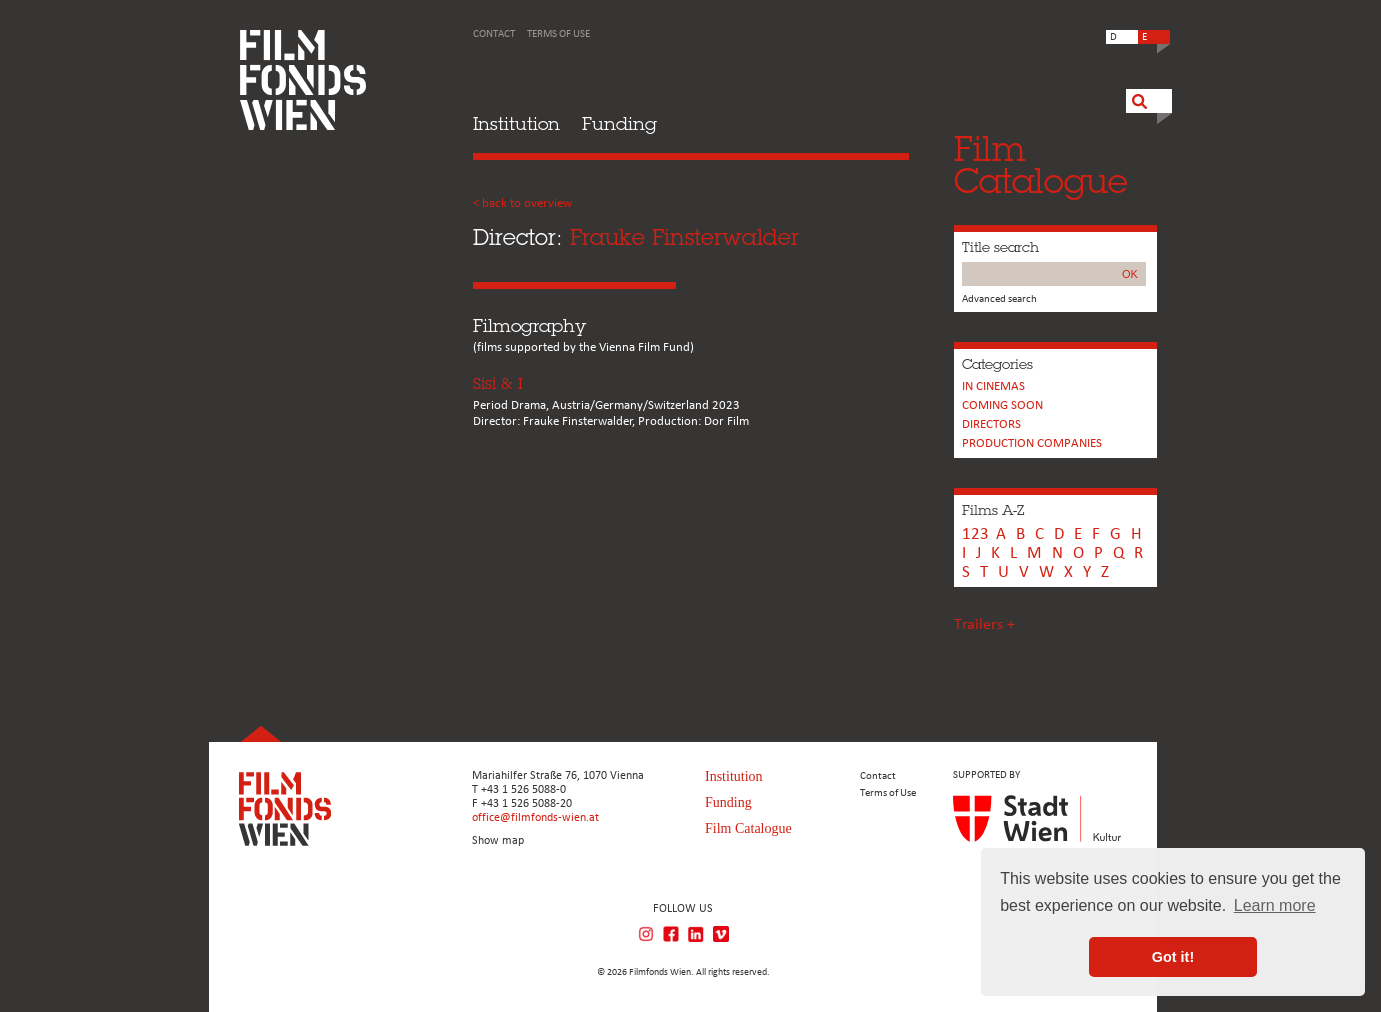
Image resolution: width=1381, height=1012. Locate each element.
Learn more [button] (1275, 905)
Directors (991, 424)
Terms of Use (558, 34)
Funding (619, 123)
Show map (498, 841)
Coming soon (1002, 405)
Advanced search (999, 299)
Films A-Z (993, 510)
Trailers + (984, 625)
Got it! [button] (1173, 957)
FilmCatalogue (1041, 164)
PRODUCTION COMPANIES (1032, 443)
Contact (494, 34)
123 (975, 534)
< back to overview (522, 203)
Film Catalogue (748, 828)
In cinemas (993, 386)
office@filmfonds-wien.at (535, 818)
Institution (516, 123)
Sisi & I (498, 383)
